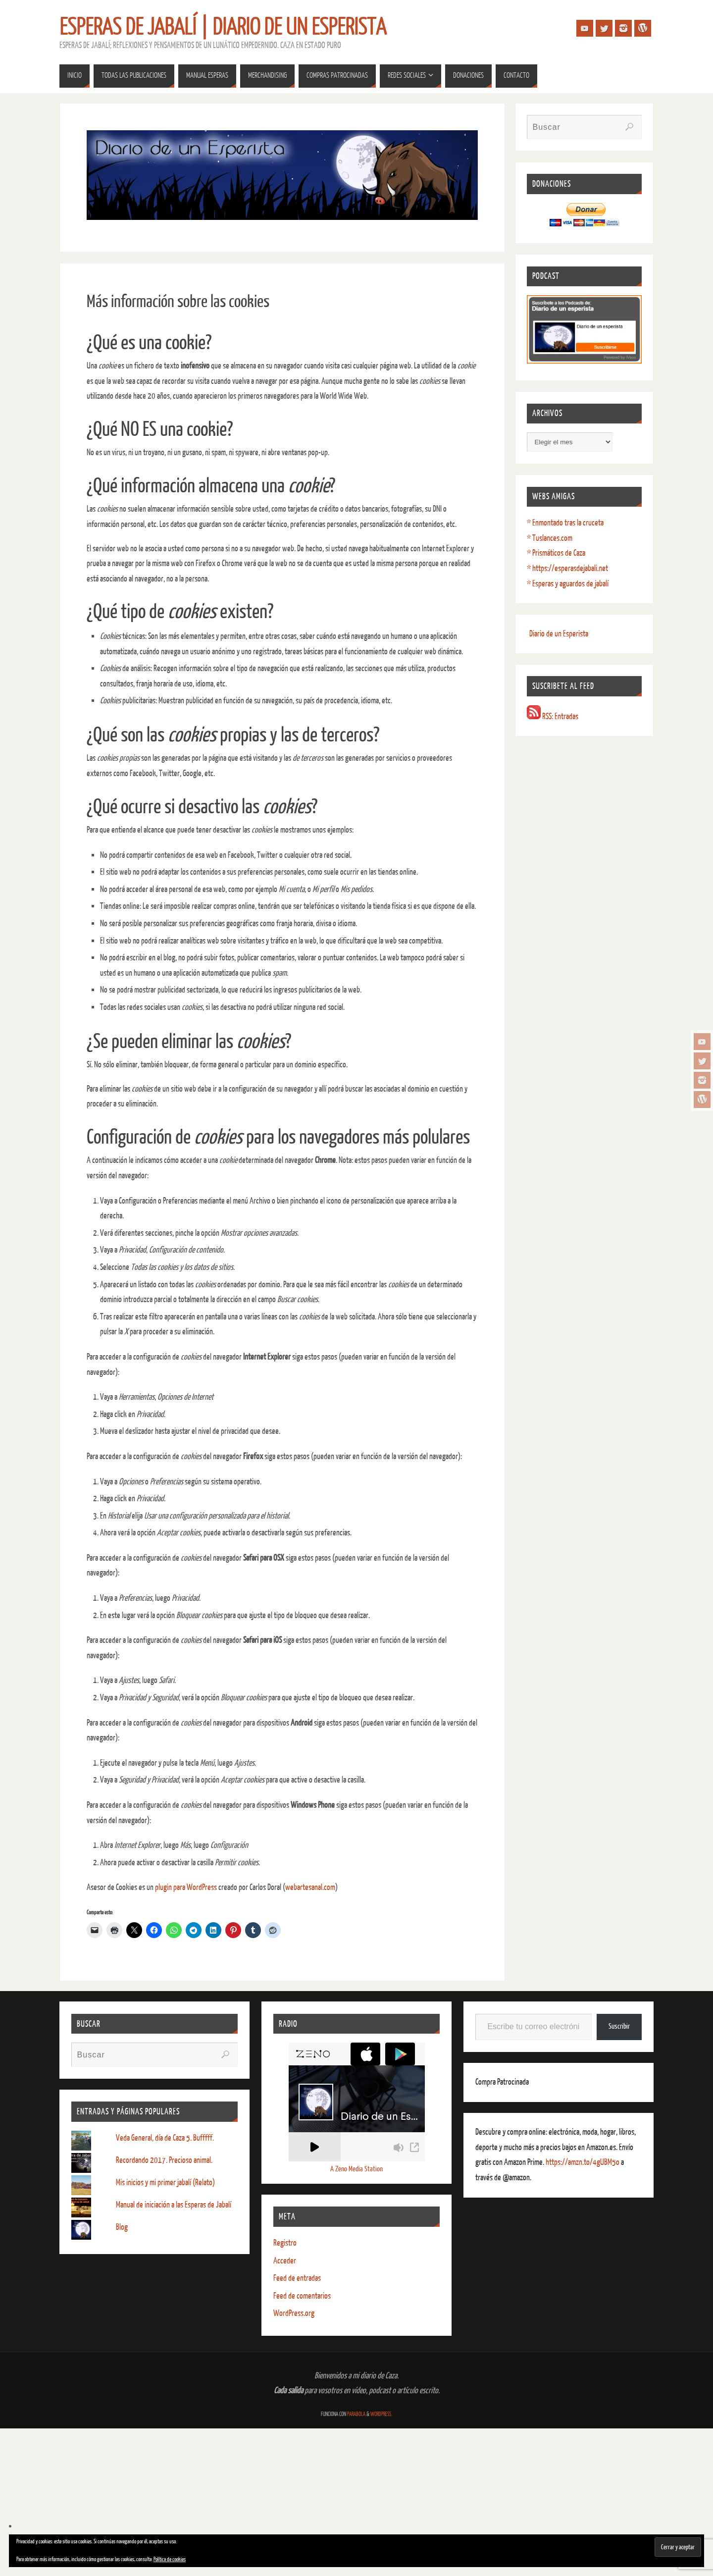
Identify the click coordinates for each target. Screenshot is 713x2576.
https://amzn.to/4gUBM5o (583, 2162)
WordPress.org (293, 2313)
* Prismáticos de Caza (556, 553)
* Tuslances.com (549, 538)
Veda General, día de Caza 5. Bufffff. (165, 2138)
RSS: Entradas (552, 716)
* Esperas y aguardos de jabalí (568, 583)
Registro (285, 2243)
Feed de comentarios (302, 2296)
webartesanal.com (310, 1887)
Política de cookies (169, 2559)
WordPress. (381, 2414)
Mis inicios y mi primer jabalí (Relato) (165, 2182)
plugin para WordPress (186, 1887)
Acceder (284, 2260)
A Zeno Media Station (356, 2169)
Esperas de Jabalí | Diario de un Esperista (222, 28)
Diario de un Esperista (558, 633)
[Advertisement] (356, 2501)
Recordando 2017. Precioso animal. (164, 2160)
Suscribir (619, 2026)
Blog (122, 2227)
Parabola (356, 2414)
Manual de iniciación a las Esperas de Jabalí (173, 2204)
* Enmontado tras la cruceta (565, 522)
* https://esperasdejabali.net (567, 568)
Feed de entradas (297, 2278)
